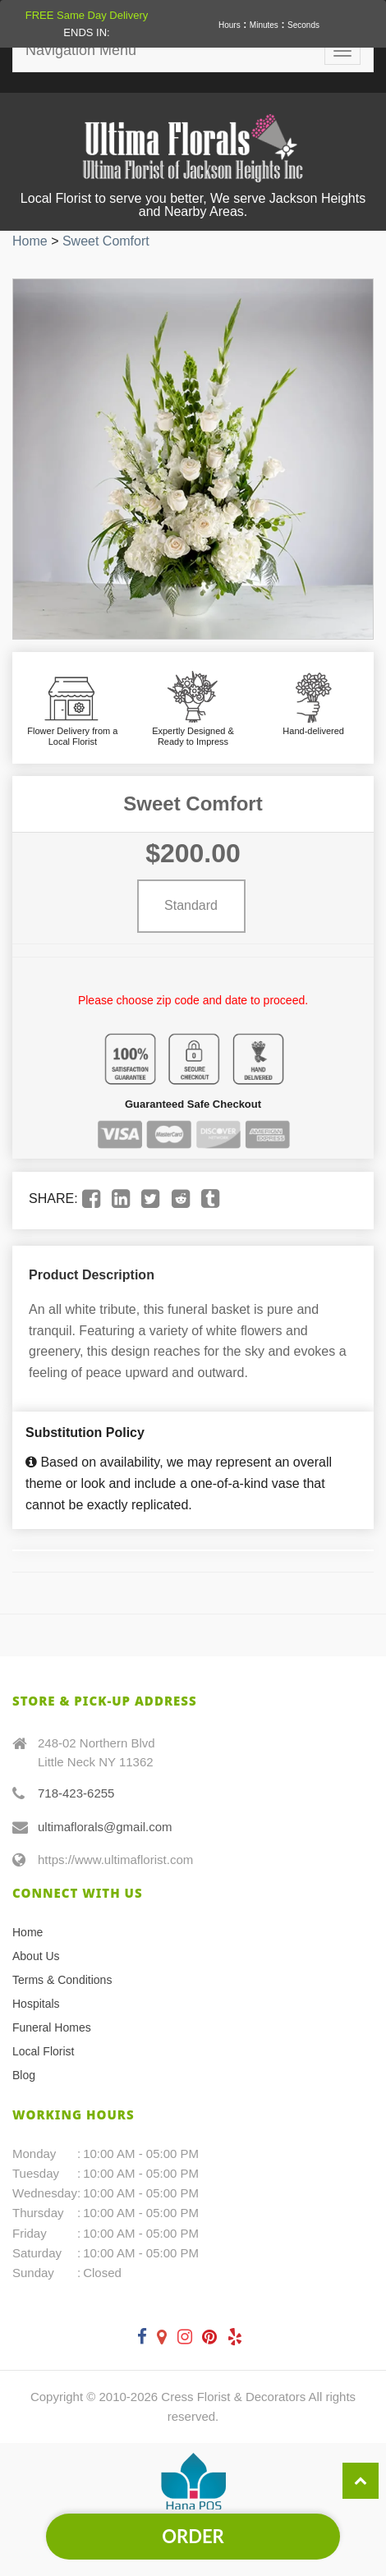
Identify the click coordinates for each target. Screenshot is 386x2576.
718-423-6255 (76, 1793)
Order (192, 2536)
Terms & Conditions (62, 1979)
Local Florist (43, 2051)
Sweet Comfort (105, 241)
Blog (23, 2075)
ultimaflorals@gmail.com (105, 1827)
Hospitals (36, 2003)
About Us (36, 1956)
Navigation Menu (80, 50)
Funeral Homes (51, 2027)
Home (30, 241)
